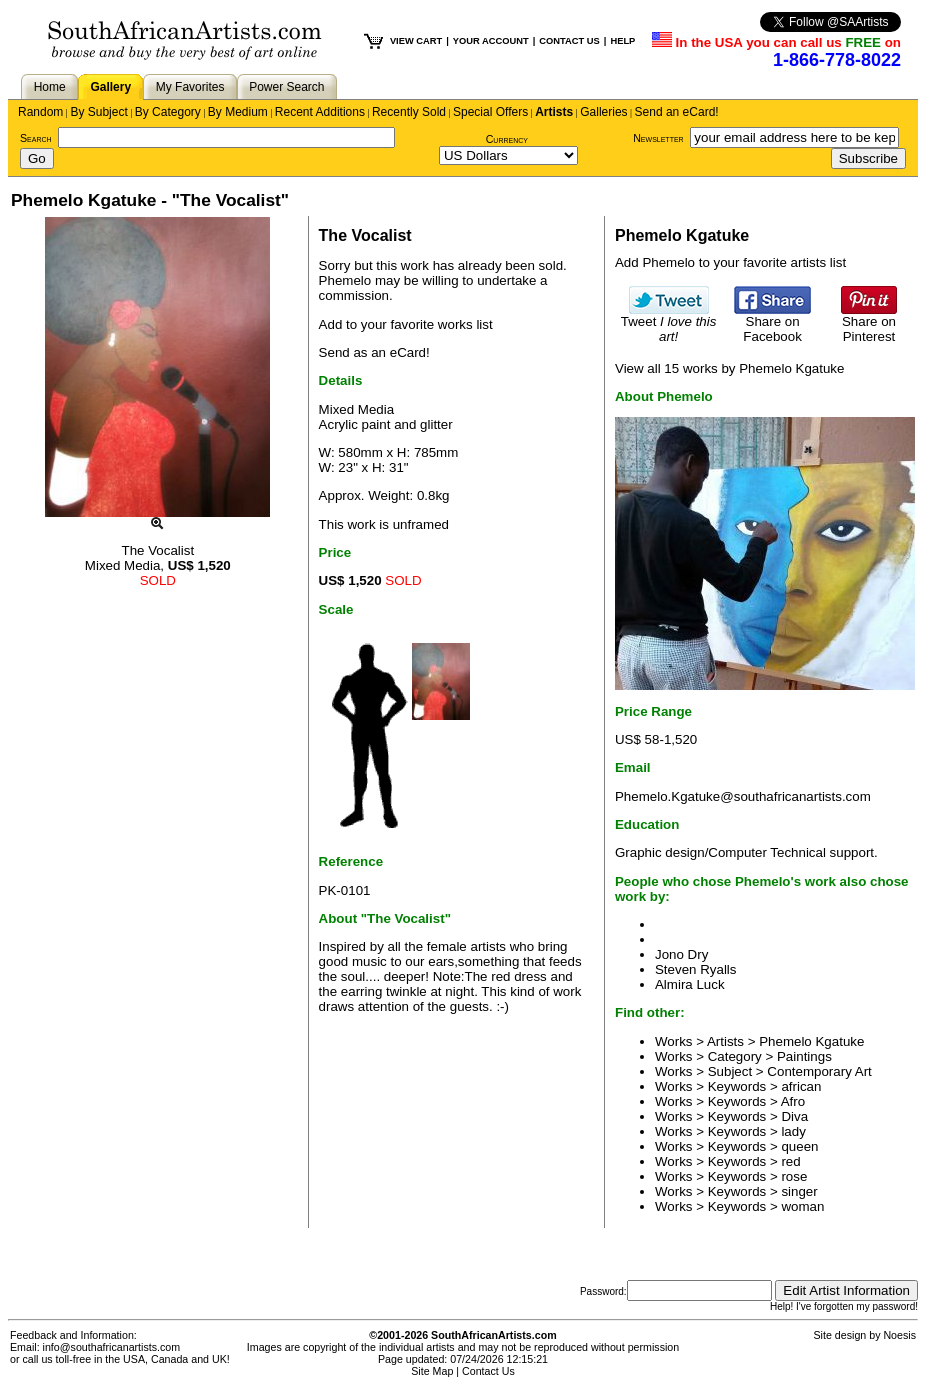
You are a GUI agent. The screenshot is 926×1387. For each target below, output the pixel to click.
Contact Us (488, 1371)
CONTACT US (569, 41)
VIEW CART (416, 41)
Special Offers (490, 112)
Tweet (669, 323)
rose (794, 1176)
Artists (554, 112)
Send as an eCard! (374, 352)
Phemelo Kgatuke (811, 1041)
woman (802, 1206)
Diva (794, 1116)
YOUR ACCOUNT (491, 41)
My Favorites (190, 87)
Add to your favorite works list (406, 324)
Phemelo (345, 280)
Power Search (286, 87)
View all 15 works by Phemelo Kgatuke (729, 368)
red (790, 1161)
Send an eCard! (677, 112)
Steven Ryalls (696, 969)
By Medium (238, 112)
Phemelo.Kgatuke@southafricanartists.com (743, 796)
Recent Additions (320, 112)
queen (799, 1146)
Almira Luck (690, 984)
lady (793, 1131)
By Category (168, 112)
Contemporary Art (819, 1071)
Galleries (603, 112)
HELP (622, 41)
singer (799, 1191)
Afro (793, 1101)
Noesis (899, 1335)
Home (50, 87)
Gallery (110, 87)
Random (40, 112)
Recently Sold (409, 112)
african (801, 1086)
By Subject (98, 112)
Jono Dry (681, 954)
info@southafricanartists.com (112, 1347)
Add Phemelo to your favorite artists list (730, 262)
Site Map (432, 1371)
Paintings (804, 1056)
